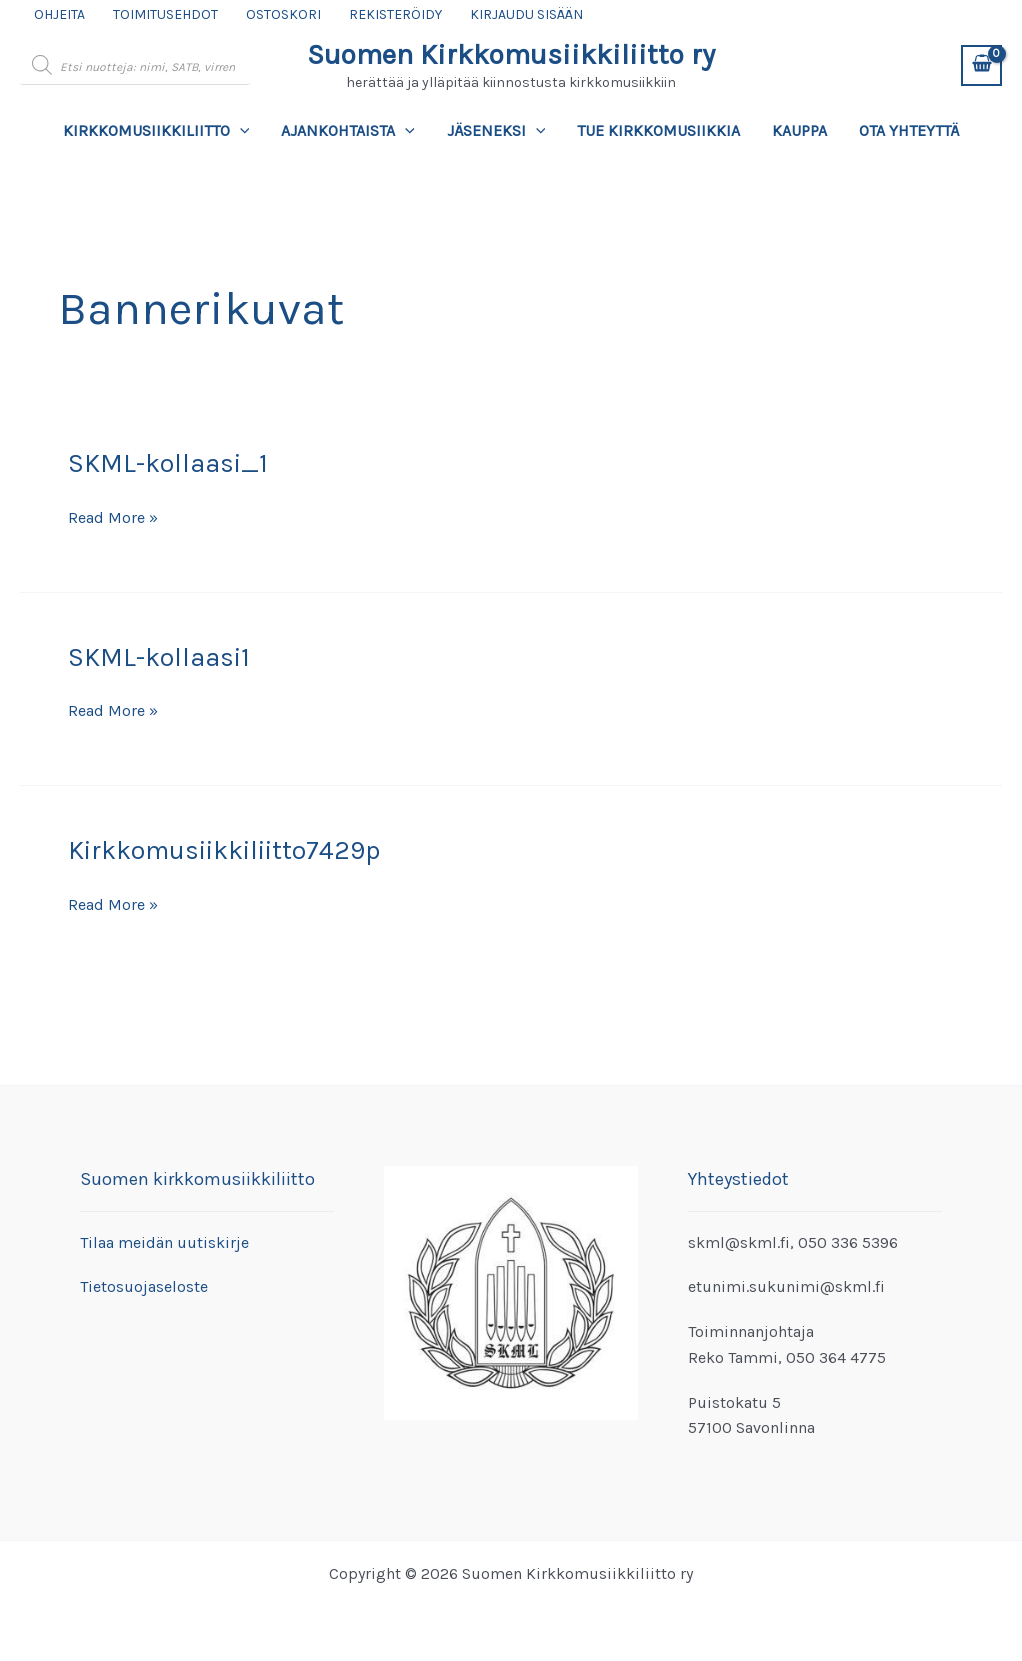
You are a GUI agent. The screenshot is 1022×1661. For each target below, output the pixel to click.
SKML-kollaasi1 (159, 657)
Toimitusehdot (165, 14)
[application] (240, 131)
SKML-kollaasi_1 (168, 463)
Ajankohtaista (348, 131)
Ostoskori (283, 14)
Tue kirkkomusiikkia (658, 130)
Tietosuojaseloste (144, 1286)
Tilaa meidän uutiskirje (164, 1242)
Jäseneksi (496, 131)
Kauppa (799, 130)
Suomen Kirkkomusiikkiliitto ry (511, 54)
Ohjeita (59, 14)
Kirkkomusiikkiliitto (156, 131)
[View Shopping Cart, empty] (981, 65)
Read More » (113, 518)
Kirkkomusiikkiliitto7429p (224, 850)
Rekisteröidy (395, 14)
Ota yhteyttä (909, 130)
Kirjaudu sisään (526, 14)
